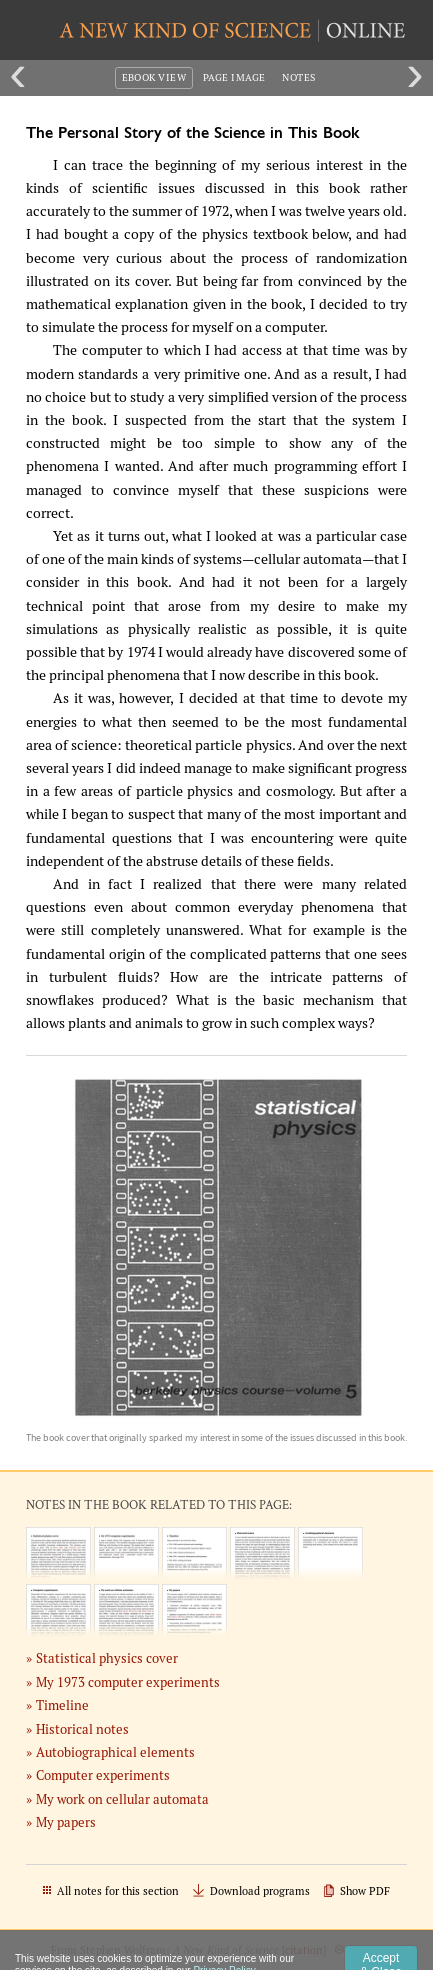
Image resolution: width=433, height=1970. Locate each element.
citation (304, 1950)
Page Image (234, 77)
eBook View (154, 77)
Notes (298, 77)
